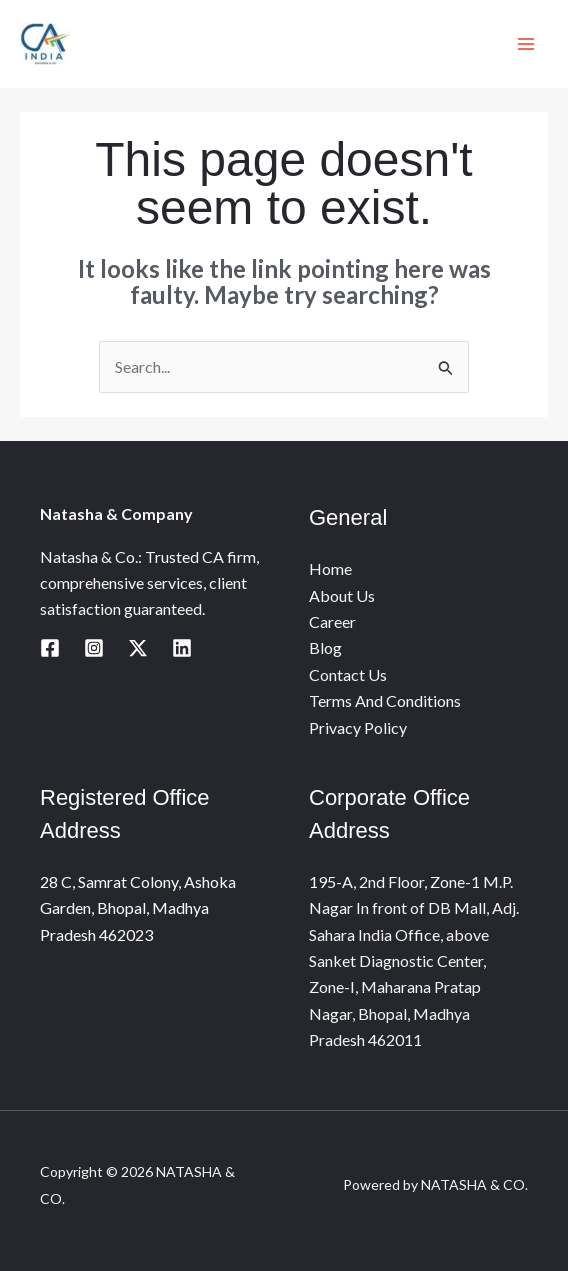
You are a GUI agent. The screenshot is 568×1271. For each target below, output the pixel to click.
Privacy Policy (358, 727)
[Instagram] (94, 648)
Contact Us (348, 674)
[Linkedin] (182, 648)
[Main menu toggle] (526, 44)
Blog (325, 647)
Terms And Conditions (385, 700)
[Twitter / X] (138, 648)
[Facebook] (50, 648)
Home (330, 568)
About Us (342, 595)
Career (332, 621)
